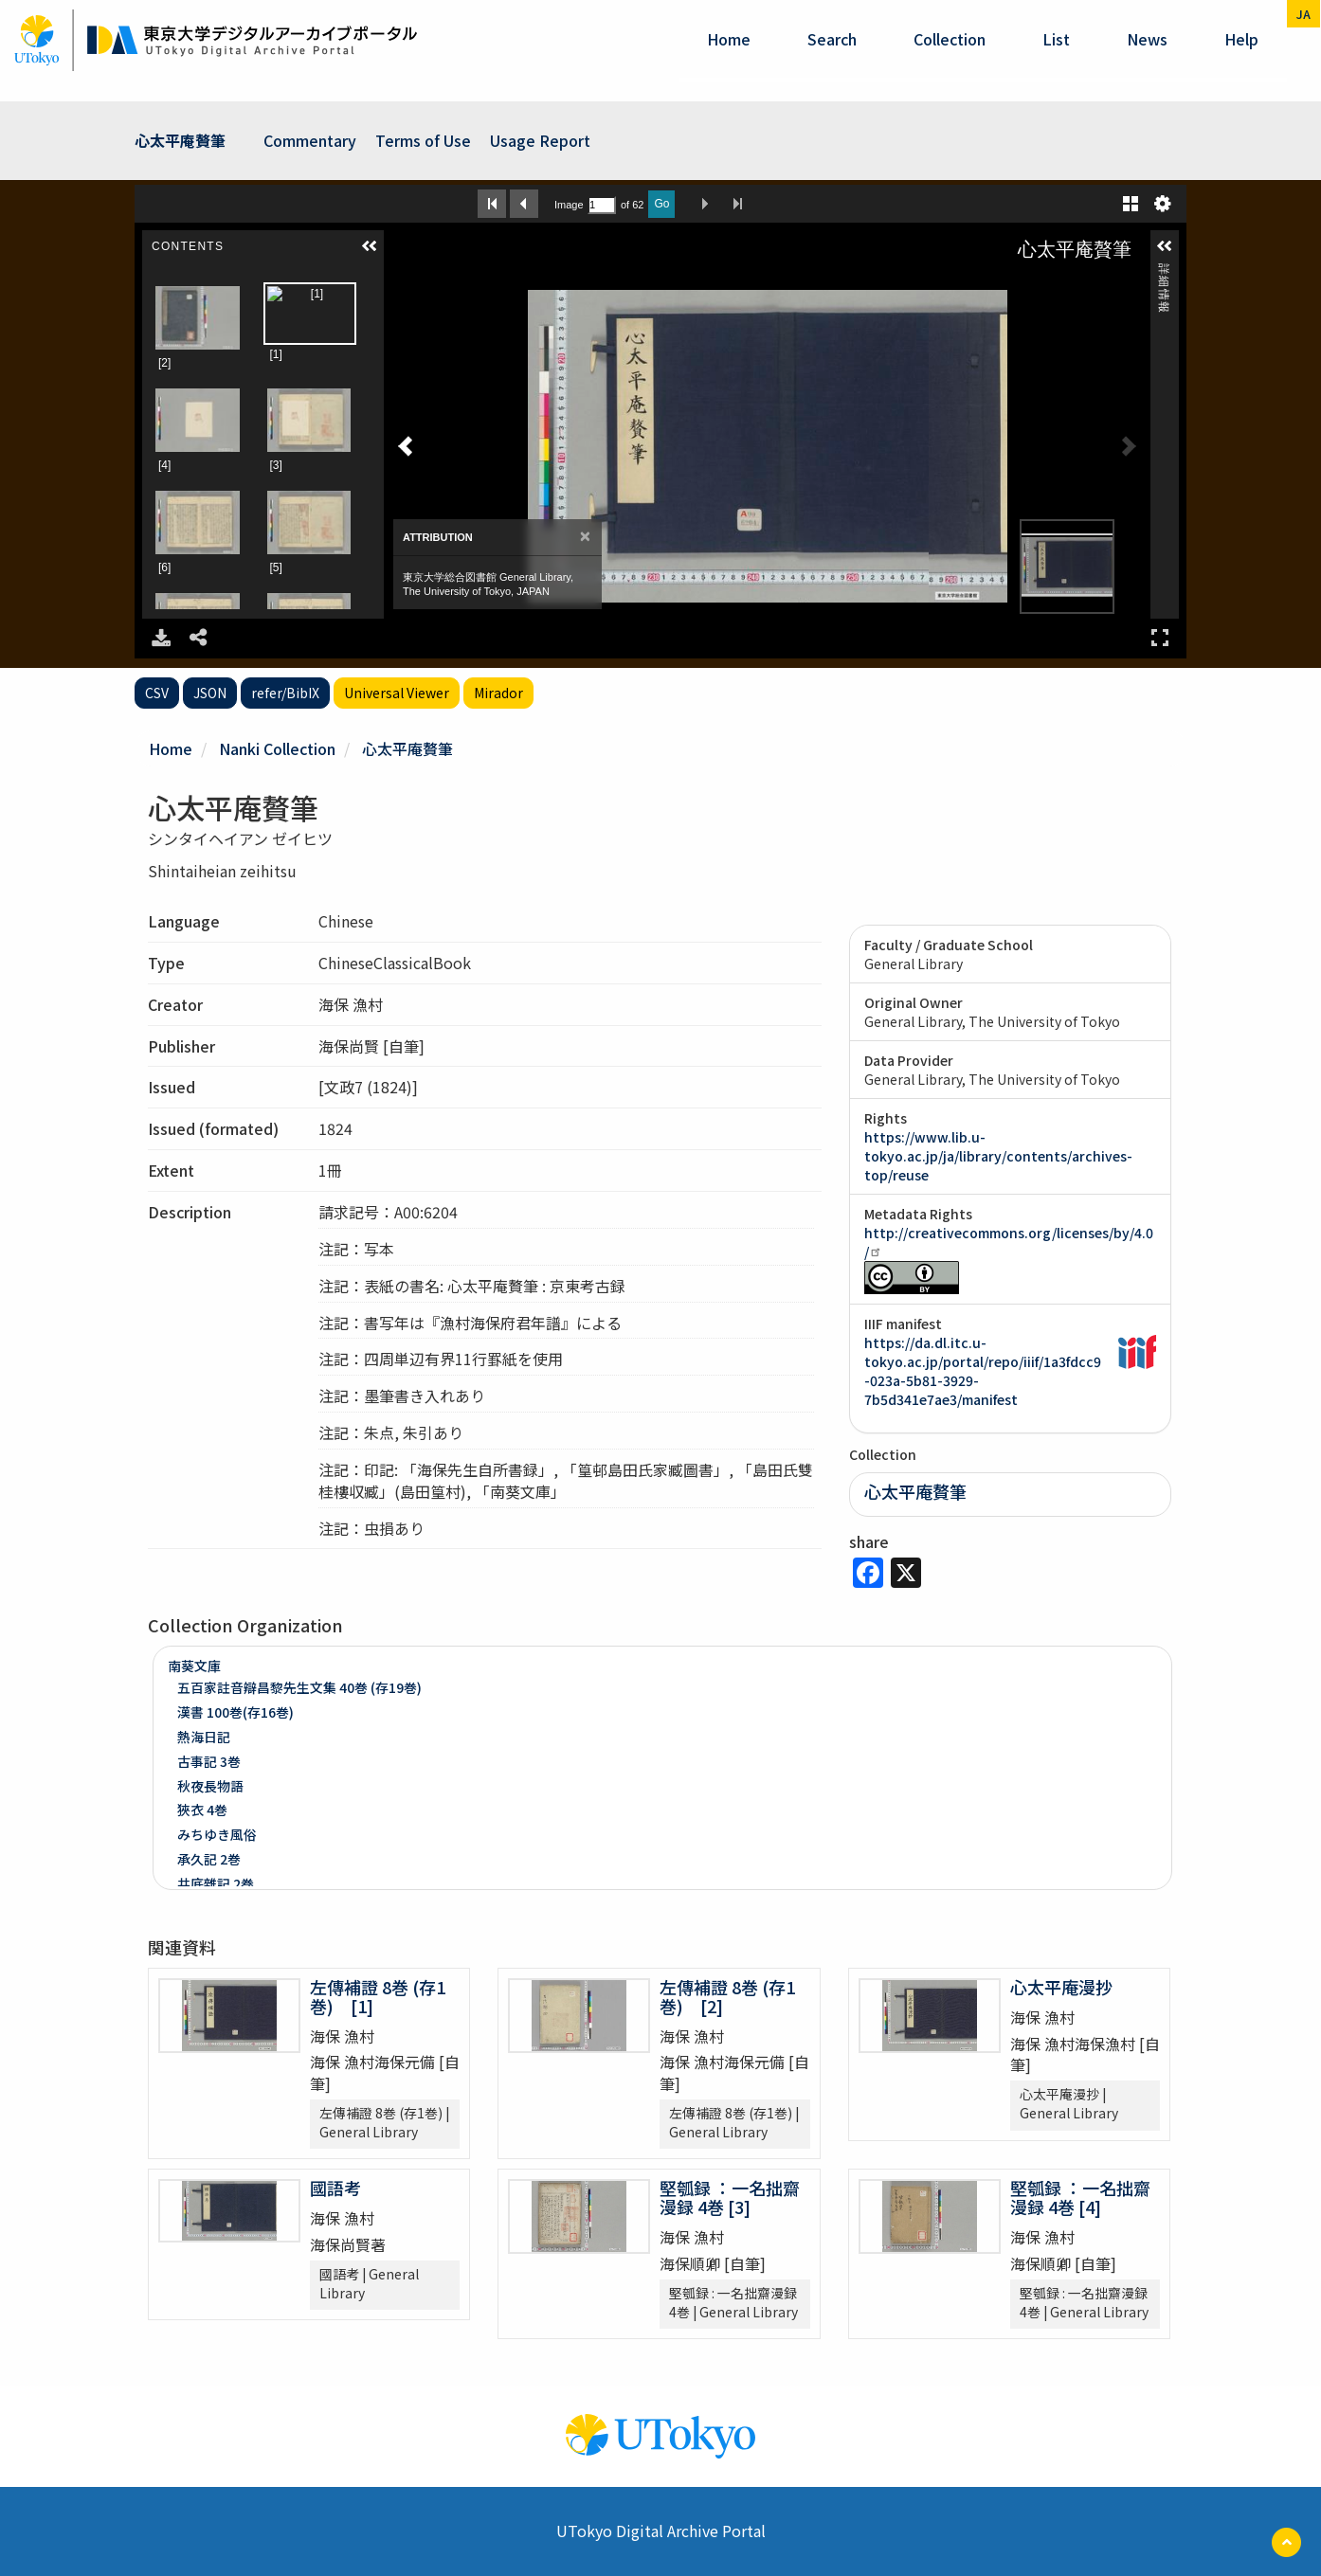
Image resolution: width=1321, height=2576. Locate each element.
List (1056, 38)
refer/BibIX (285, 692)
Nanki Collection (277, 748)
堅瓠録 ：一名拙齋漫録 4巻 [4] (1080, 2197)
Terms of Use (423, 140)
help (1241, 38)
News (1147, 38)
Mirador (498, 692)
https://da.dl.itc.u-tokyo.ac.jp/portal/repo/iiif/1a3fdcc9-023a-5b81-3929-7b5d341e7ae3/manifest (982, 1371)
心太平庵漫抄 (1061, 1986)
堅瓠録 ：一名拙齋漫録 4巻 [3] (730, 2197)
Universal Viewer (396, 692)
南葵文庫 (194, 1665)
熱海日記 (203, 1736)
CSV (157, 692)
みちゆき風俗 (217, 1834)
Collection (950, 38)
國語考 (335, 2187)
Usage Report (540, 140)
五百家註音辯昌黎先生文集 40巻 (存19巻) (299, 1687)
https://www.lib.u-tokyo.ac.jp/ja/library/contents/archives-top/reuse (998, 1155)
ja (1303, 14)
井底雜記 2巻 (215, 1883)
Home (729, 38)
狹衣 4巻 (202, 1809)
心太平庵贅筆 (180, 140)
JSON (209, 692)
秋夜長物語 (210, 1785)
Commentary (309, 140)
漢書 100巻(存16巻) (235, 1711)
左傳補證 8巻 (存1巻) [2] (727, 1996)
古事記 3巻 (209, 1761)
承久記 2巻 (209, 1858)
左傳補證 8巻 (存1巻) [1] (377, 1996)
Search (832, 38)
